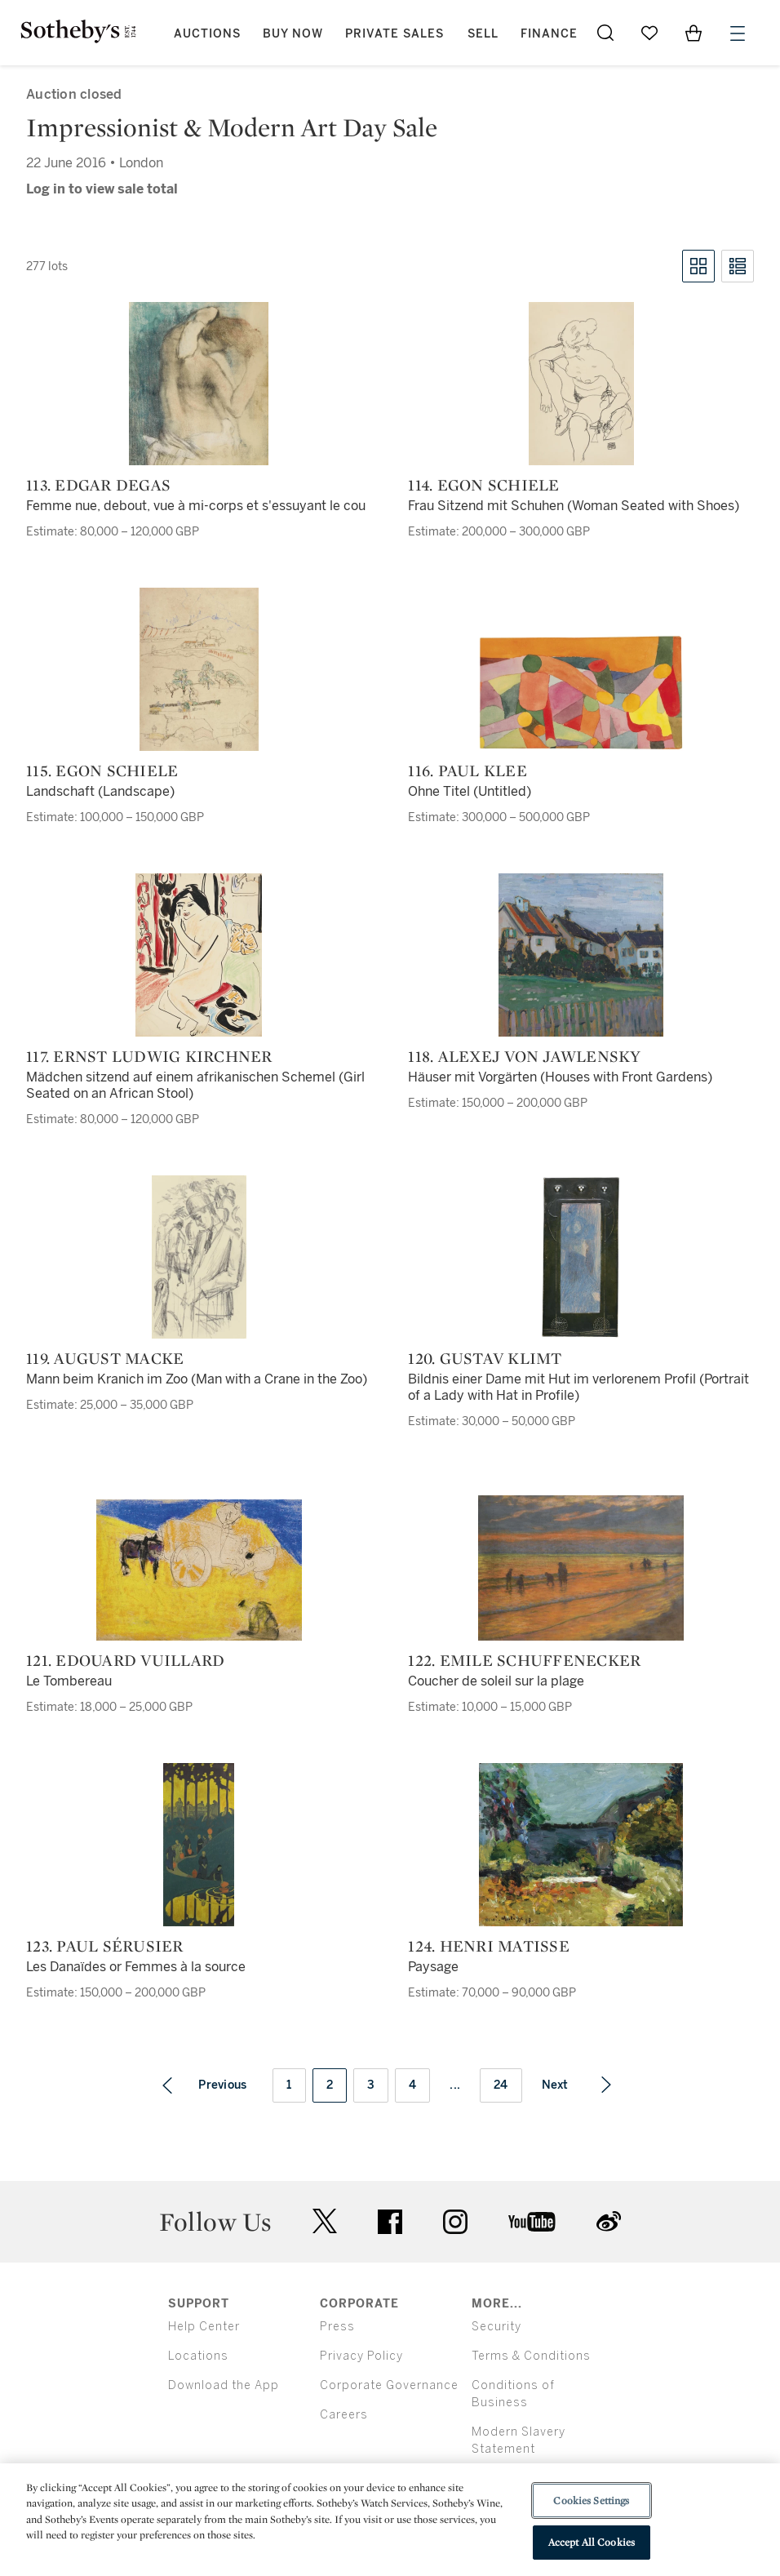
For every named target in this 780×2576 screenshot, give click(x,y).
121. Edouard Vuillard (125, 1660)
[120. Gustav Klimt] (581, 1257)
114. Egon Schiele (483, 485)
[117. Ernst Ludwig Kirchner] (198, 955)
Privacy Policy (361, 2356)
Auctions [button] (207, 34)
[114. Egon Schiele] (581, 383)
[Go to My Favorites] (649, 32)
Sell (483, 34)
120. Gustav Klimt (484, 1358)
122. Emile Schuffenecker (524, 1660)
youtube (532, 2222)
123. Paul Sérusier (105, 1946)
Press (337, 2327)
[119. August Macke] (199, 1257)
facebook (390, 2222)
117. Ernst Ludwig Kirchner (149, 1056)
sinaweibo (608, 2221)
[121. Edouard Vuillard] (199, 1570)
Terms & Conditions (531, 2356)
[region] (390, 2519)
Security (496, 2327)
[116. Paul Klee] (581, 692)
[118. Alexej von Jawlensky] (581, 955)
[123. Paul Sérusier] (198, 1844)
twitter (324, 2221)
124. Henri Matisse (488, 1946)
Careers (344, 2415)
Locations (198, 2356)
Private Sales (394, 34)
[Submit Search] (605, 32)
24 (501, 2085)
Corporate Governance (389, 2385)
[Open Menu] (737, 33)
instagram (455, 2222)
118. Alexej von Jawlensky (524, 1056)
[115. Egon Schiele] (199, 669)
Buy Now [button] (293, 34)
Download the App (223, 2385)
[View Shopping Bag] (693, 32)
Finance (549, 34)
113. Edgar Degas (98, 485)
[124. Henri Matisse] (581, 1844)
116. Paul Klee (467, 770)
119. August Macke (105, 1358)
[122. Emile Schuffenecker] (581, 1568)
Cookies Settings (591, 2500)
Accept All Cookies (591, 2542)
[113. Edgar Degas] (198, 383)
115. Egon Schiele (102, 770)
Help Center (204, 2327)
